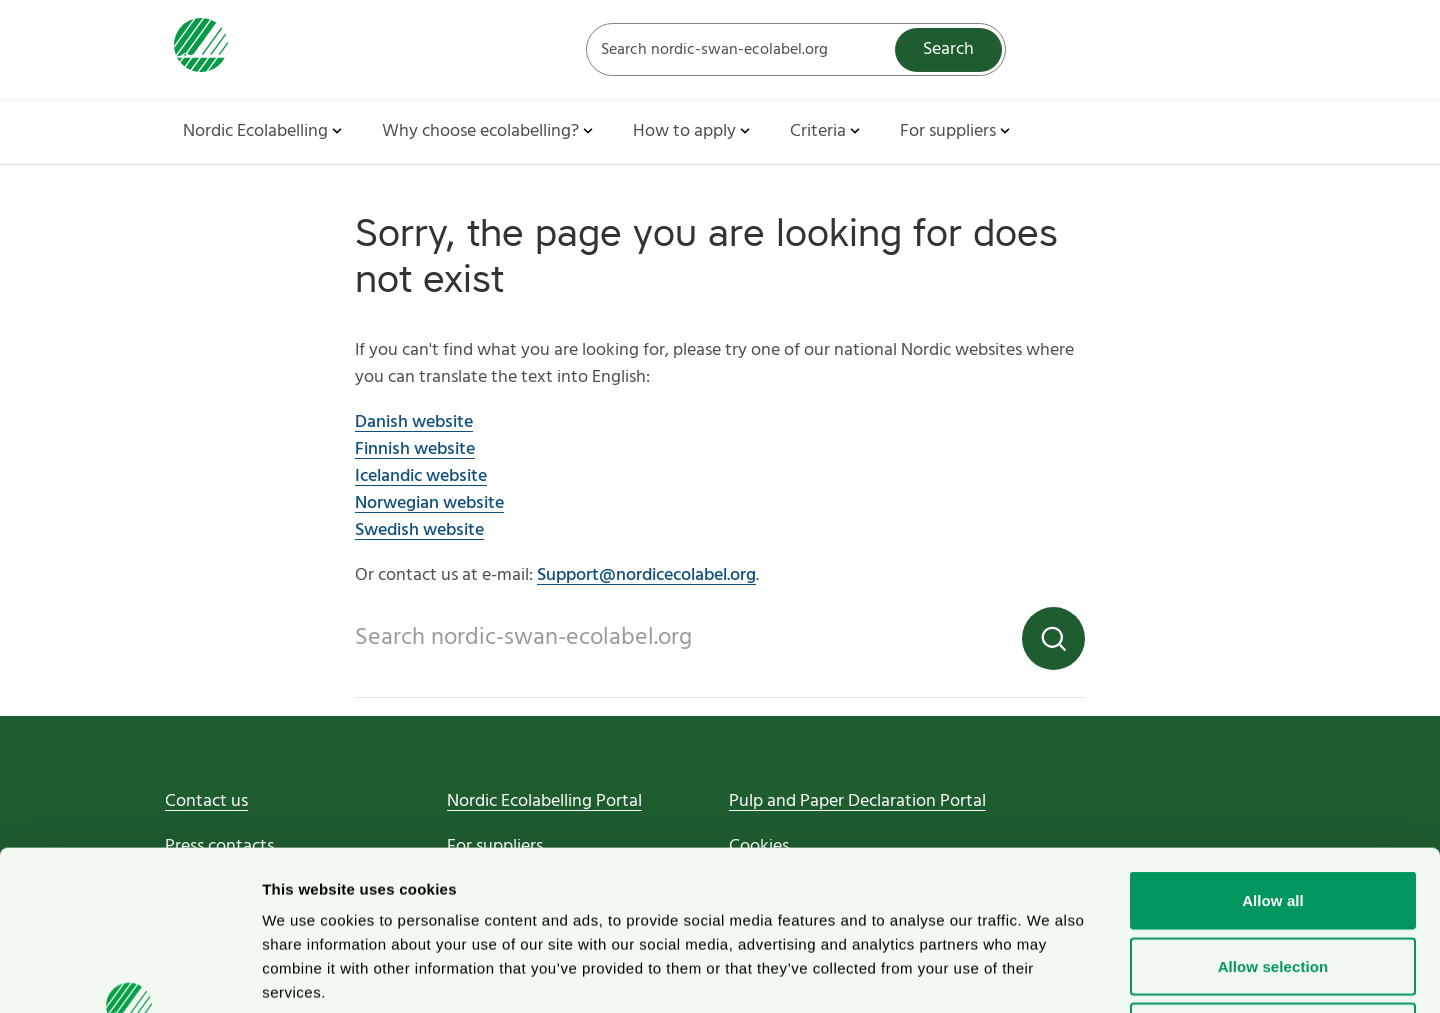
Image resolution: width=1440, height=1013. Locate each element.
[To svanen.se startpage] (196, 49)
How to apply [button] (693, 131)
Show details (1049, 973)
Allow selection (1273, 816)
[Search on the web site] (796, 49)
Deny (1272, 881)
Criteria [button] (827, 131)
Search (948, 49)
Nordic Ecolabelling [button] (264, 131)
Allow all (1273, 750)
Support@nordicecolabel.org (646, 575)
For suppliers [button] (957, 131)
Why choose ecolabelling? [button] (489, 131)
